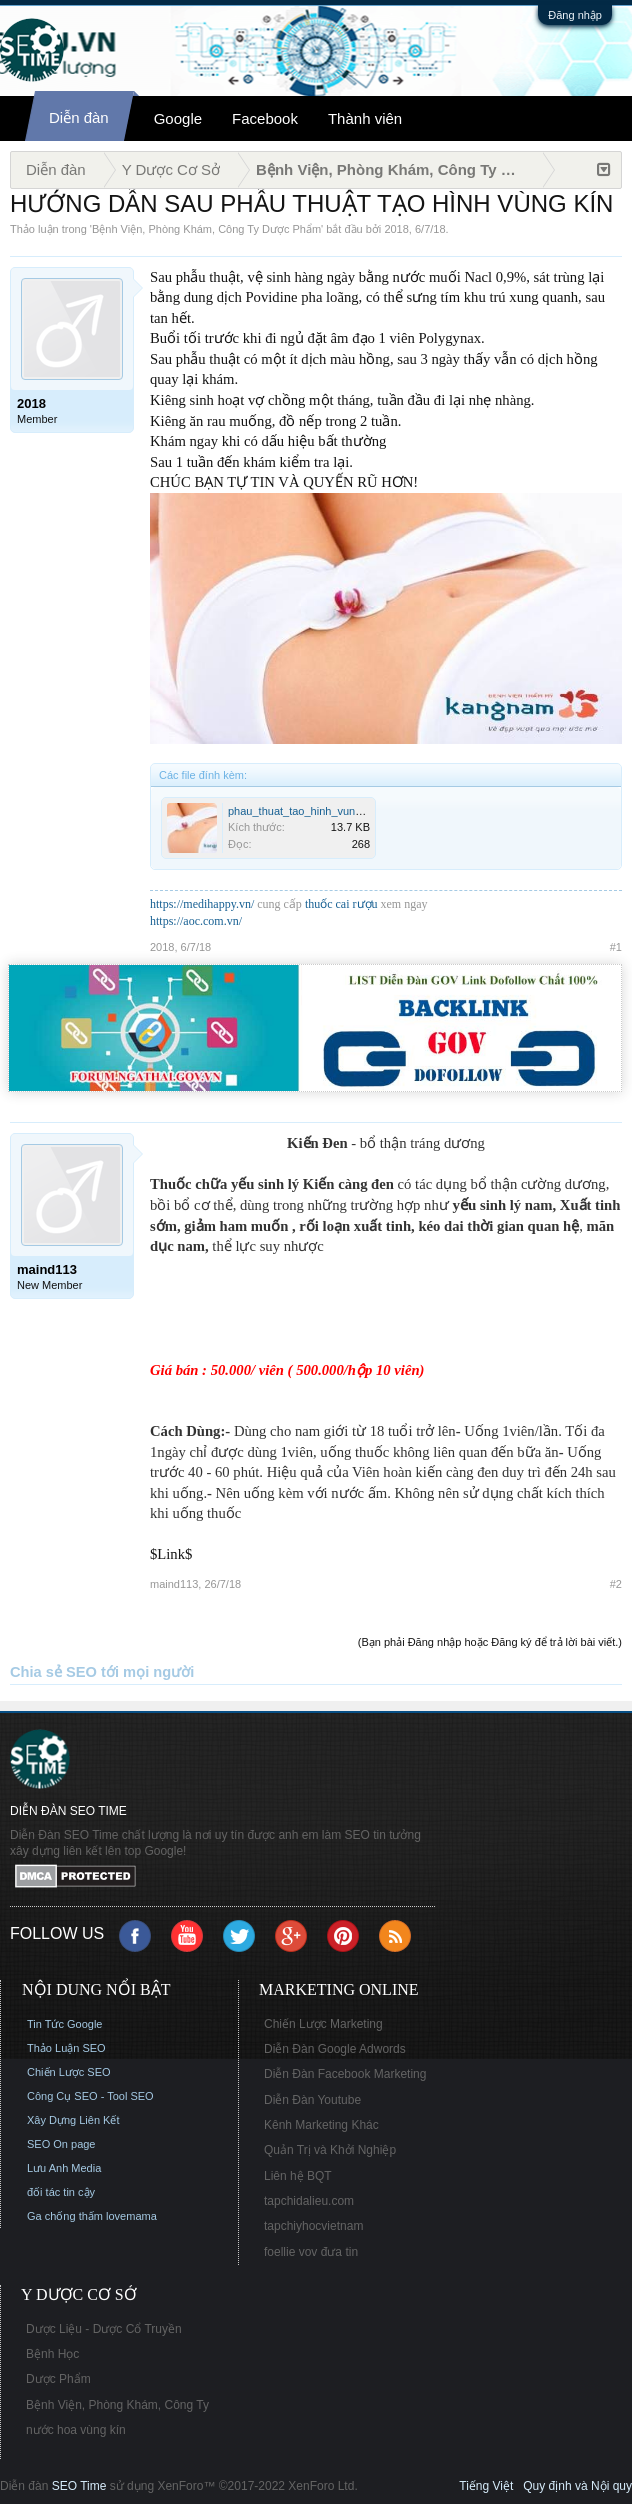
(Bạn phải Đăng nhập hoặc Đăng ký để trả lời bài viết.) (490, 1642)
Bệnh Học (52, 2354)
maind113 (174, 1584)
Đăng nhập (575, 15)
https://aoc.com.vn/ (196, 921)
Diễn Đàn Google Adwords (335, 2049)
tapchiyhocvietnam (313, 2226)
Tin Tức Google (64, 2024)
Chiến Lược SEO (69, 2072)
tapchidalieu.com (309, 2201)
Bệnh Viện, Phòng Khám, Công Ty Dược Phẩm (206, 229)
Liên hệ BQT (298, 2176)
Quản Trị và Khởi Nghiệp (330, 2150)
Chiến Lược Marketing (323, 2024)
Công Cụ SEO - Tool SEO (90, 2096)
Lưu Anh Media (64, 2168)
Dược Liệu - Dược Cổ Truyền (104, 2329)
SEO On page (61, 2144)
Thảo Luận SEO (66, 2048)
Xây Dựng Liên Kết (73, 2120)
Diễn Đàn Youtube (312, 2100)
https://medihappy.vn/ (202, 904)
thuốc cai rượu (341, 904)
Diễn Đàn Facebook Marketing (345, 2074)
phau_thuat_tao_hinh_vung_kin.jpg (313, 811)
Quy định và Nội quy (577, 2486)
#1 (616, 947)
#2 (616, 1584)
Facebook (265, 118)
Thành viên (365, 118)
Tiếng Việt (486, 2486)
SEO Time (79, 2486)
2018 (396, 229)
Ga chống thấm (65, 2216)
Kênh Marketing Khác (321, 2125)
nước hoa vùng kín (76, 2430)
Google (178, 118)
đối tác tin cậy (61, 2192)
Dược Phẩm (58, 2379)
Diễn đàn (79, 117)
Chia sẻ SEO (53, 1672)
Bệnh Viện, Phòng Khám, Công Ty (117, 2405)
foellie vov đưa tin (311, 2252)
